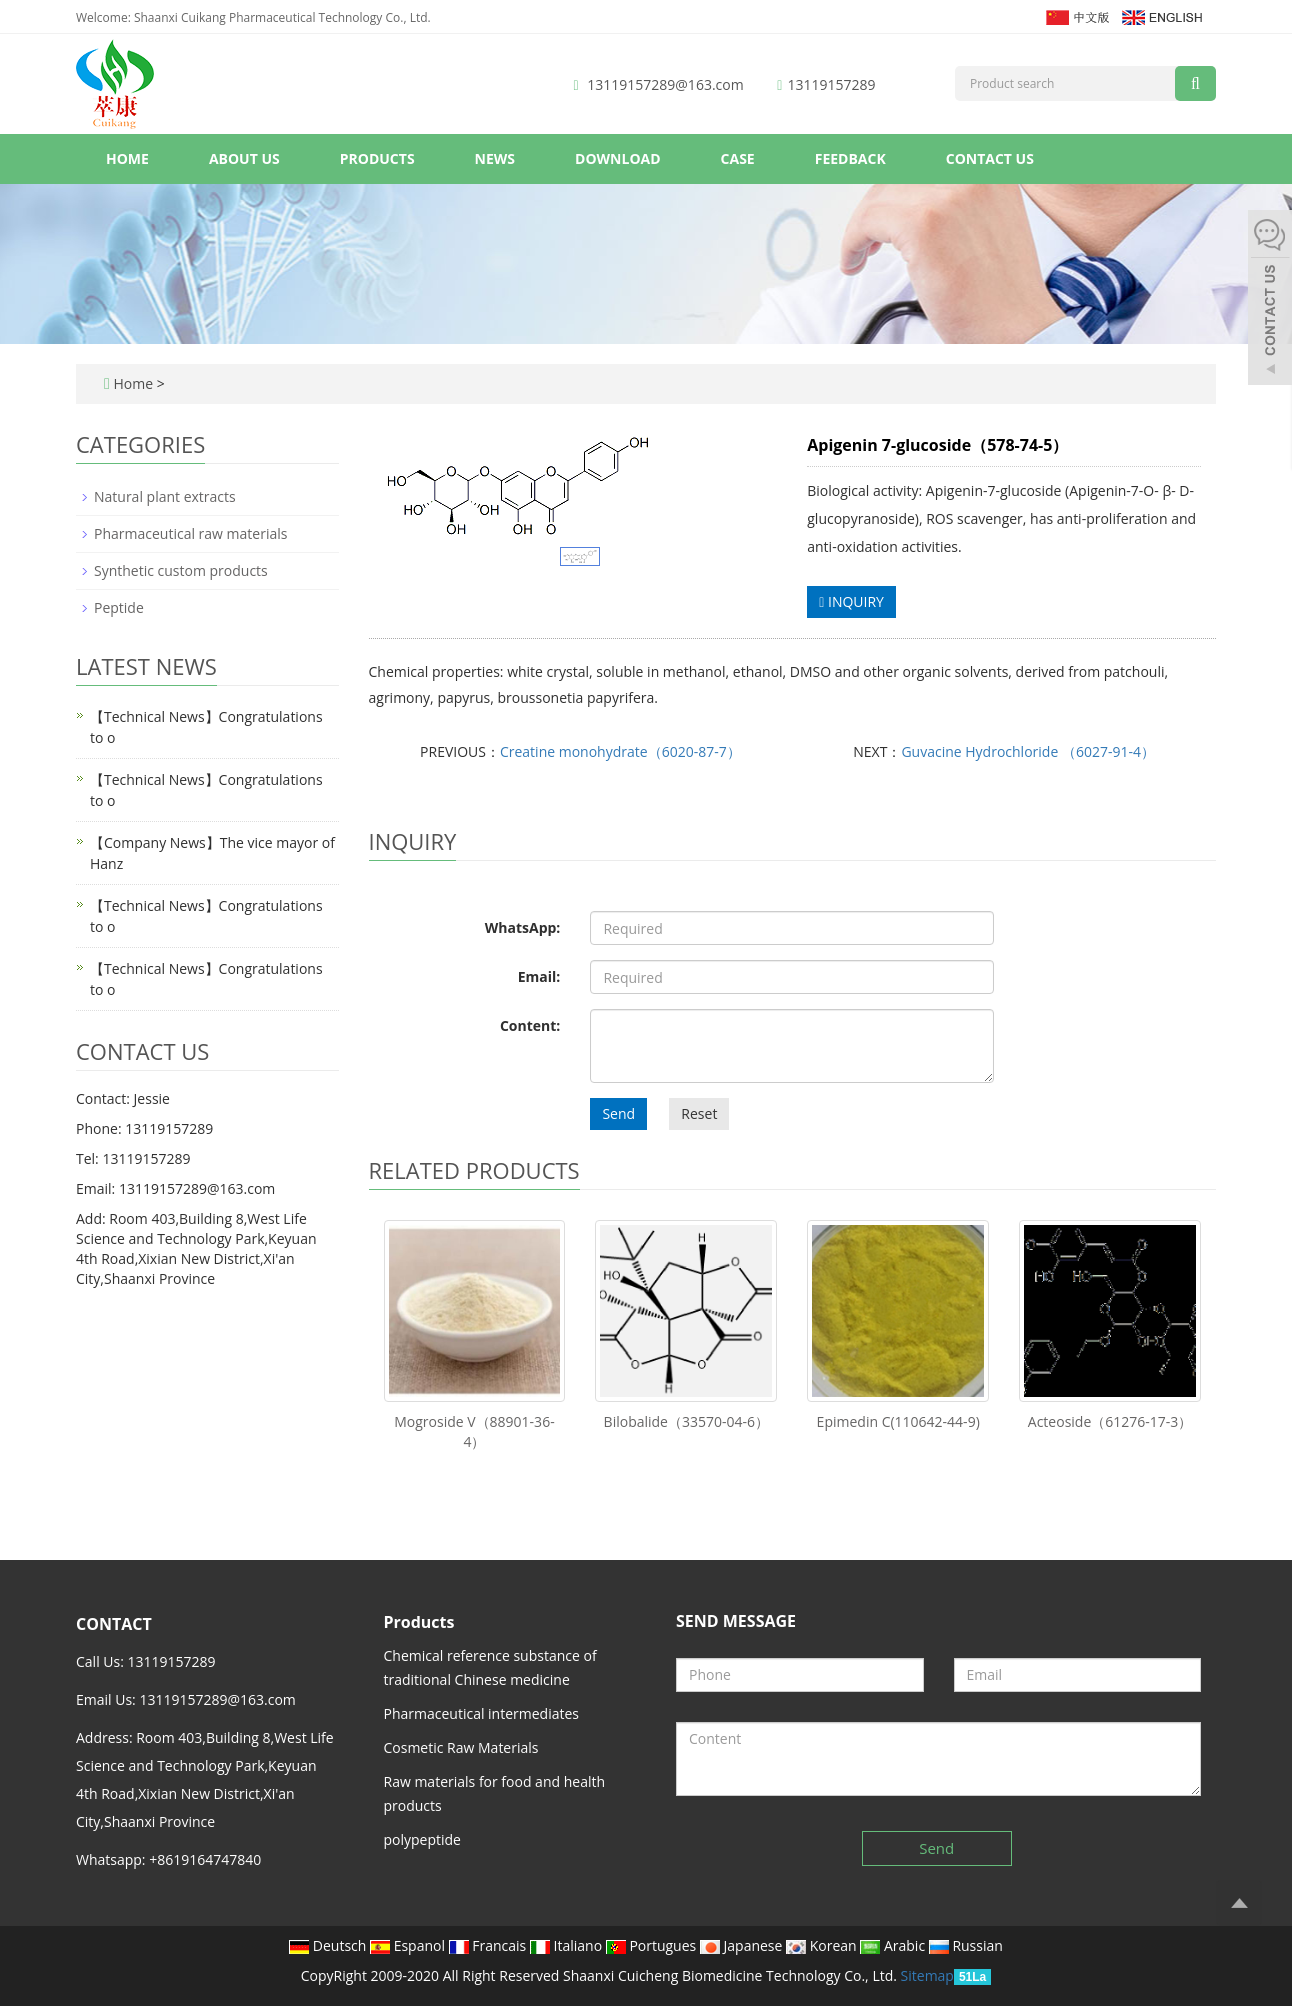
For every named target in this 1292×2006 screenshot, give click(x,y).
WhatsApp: (523, 927)
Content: (530, 1025)
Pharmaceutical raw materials (190, 533)
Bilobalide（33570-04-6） (686, 1421)
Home (127, 158)
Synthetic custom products (181, 570)
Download (618, 158)
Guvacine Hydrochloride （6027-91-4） (1028, 751)
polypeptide (422, 1839)
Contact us (990, 158)
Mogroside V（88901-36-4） (474, 1431)
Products (377, 158)
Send (618, 1113)
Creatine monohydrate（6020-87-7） (620, 751)
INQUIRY (851, 601)
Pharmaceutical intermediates (482, 1713)
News (495, 158)
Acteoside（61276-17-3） (1110, 1421)
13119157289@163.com (665, 84)
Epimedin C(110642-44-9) (898, 1421)
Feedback (850, 158)
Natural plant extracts (165, 496)
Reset (699, 1113)
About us (244, 158)
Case (738, 158)
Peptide (119, 607)
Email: (539, 976)
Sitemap (927, 1975)
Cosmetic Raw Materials (461, 1747)
